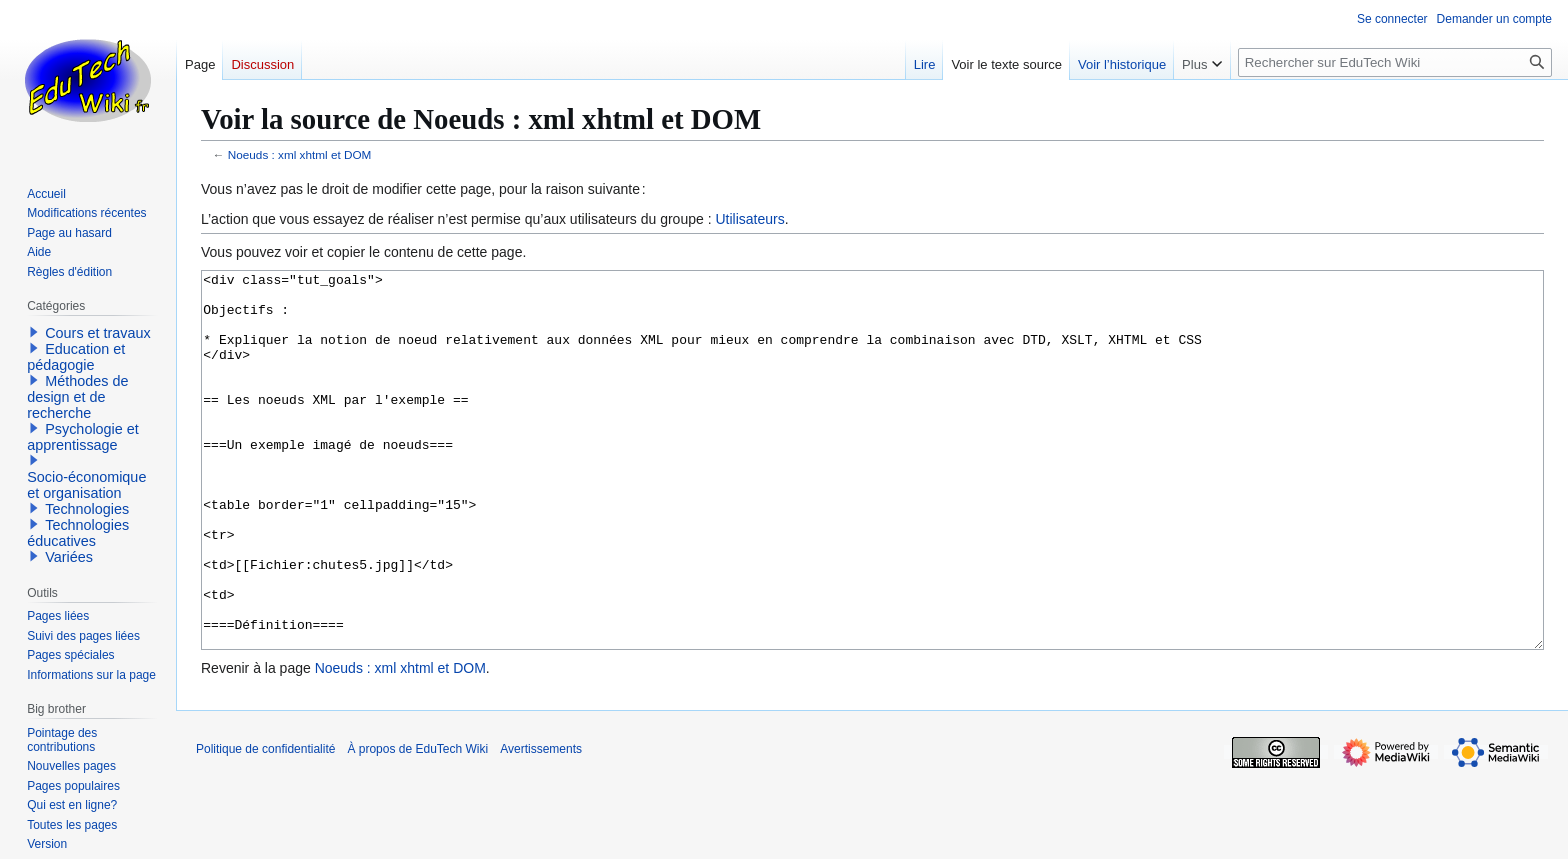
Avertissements (541, 824)
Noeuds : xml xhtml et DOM (300, 154)
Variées (69, 557)
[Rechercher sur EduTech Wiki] (1395, 62)
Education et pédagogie (76, 357)
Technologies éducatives (78, 533)
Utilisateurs (749, 219)
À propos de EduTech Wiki (417, 824)
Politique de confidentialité (265, 824)
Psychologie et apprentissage (83, 437)
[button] (34, 332)
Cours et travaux (98, 333)
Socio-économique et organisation (86, 485)
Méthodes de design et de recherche (77, 397)
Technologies (87, 509)
